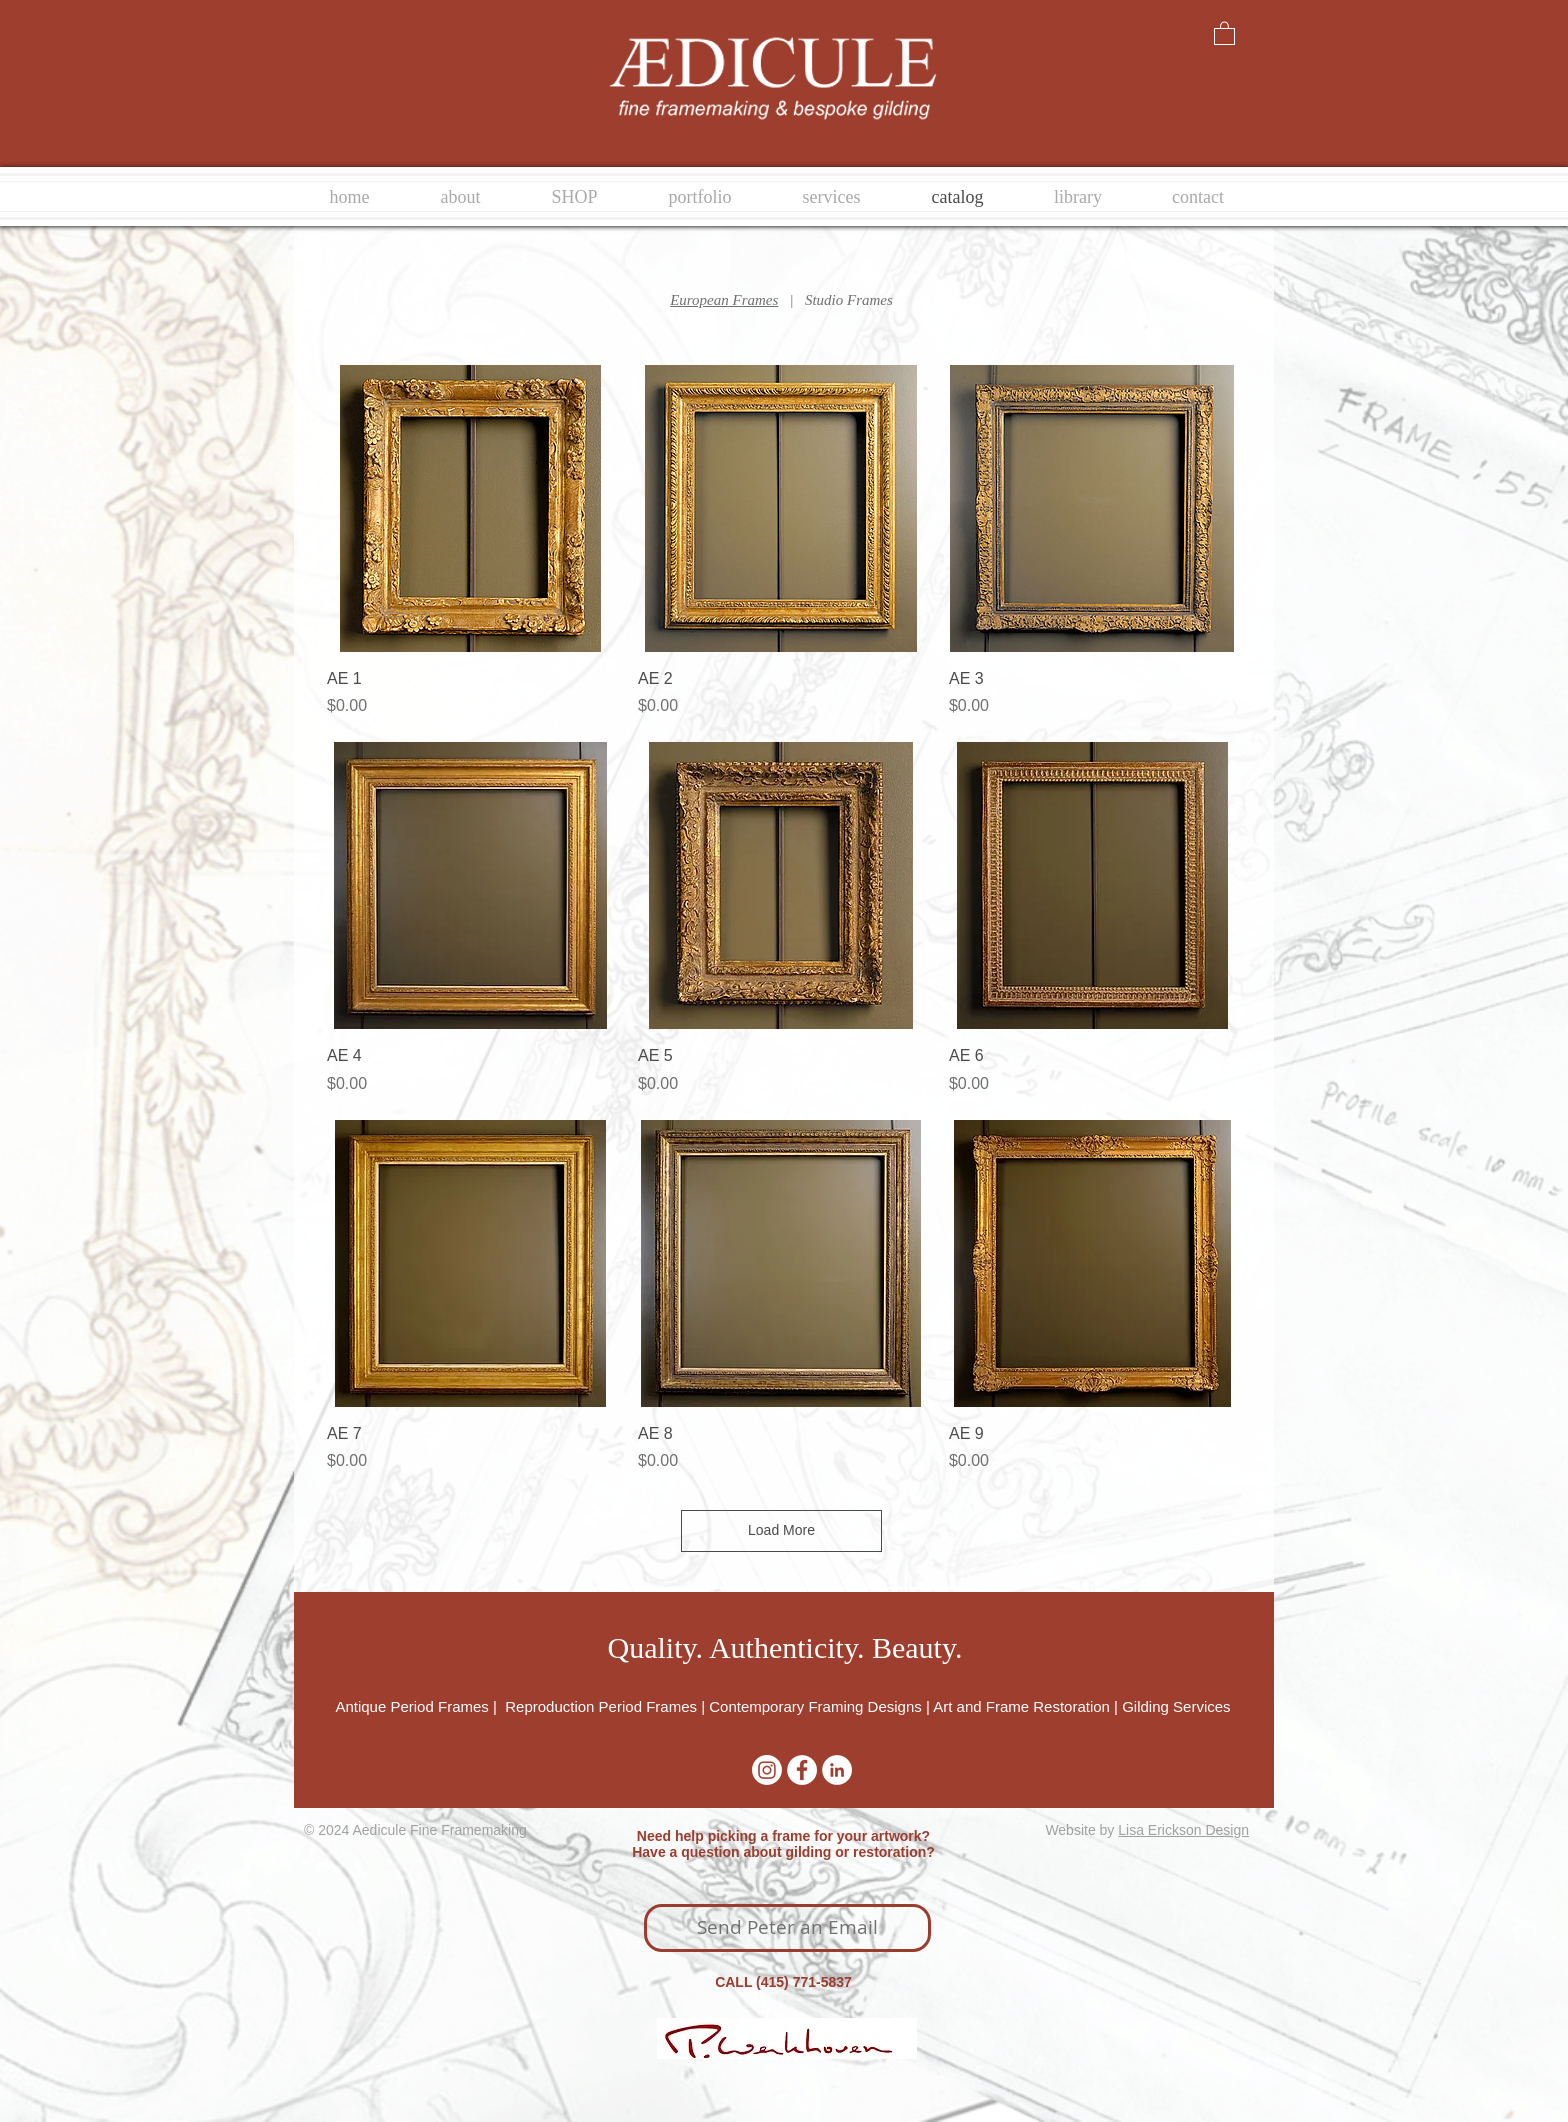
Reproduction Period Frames (601, 1706)
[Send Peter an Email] (787, 1928)
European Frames (724, 300)
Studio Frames (849, 300)
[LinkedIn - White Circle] (837, 1770)
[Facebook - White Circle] (802, 1770)
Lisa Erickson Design (1183, 1830)
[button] (1224, 32)
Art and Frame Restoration (1021, 1706)
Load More (781, 1530)
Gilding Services (1176, 1706)
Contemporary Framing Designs (815, 1706)
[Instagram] (767, 1770)
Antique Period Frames (414, 1706)
